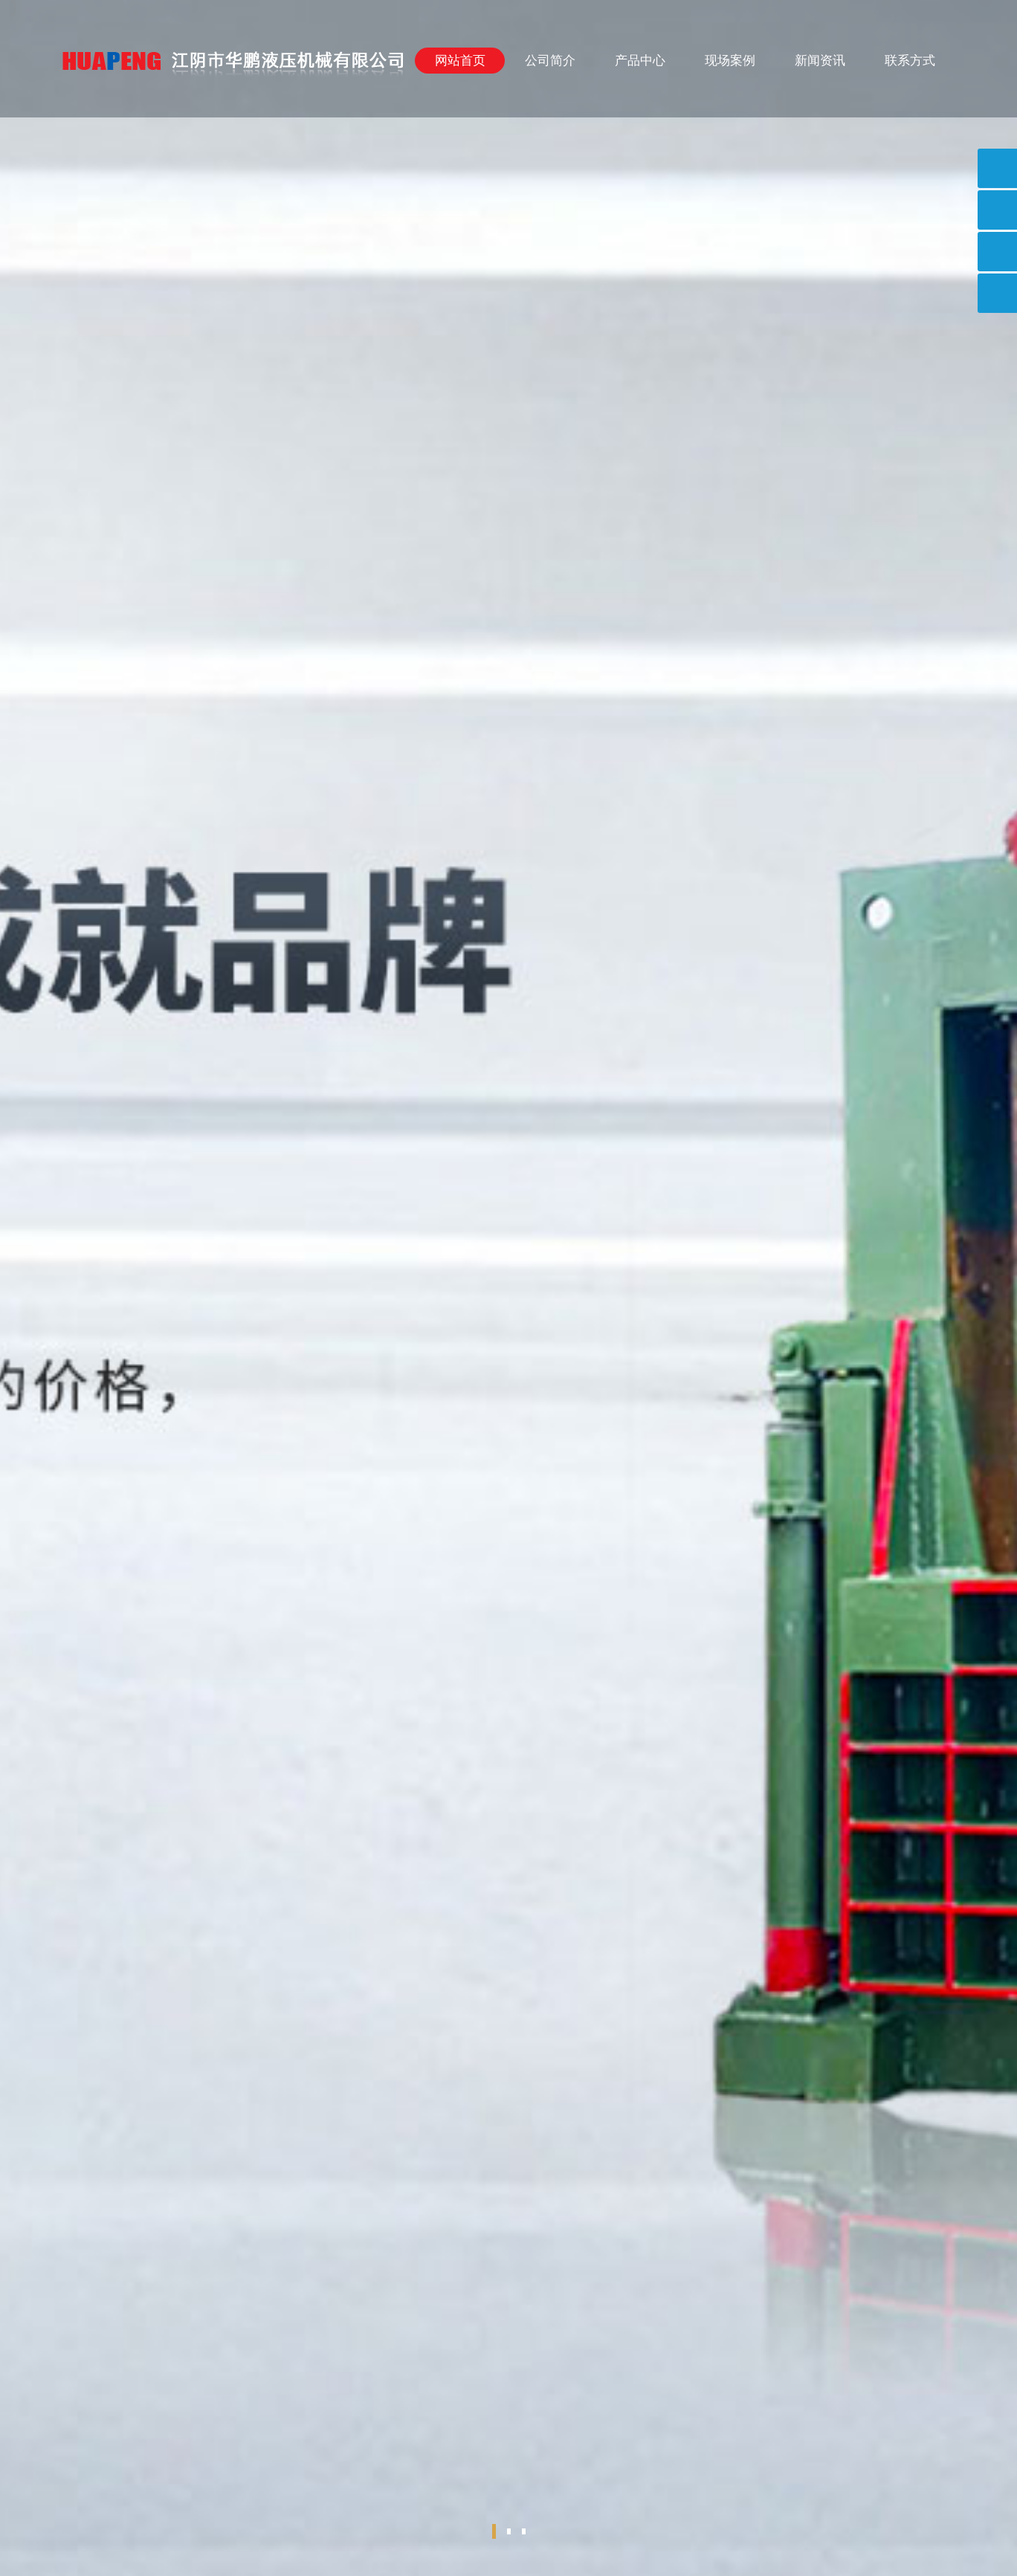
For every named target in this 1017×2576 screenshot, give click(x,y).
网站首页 (460, 61)
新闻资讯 (820, 61)
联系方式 (910, 61)
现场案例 (730, 61)
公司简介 (550, 61)
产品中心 (640, 61)
